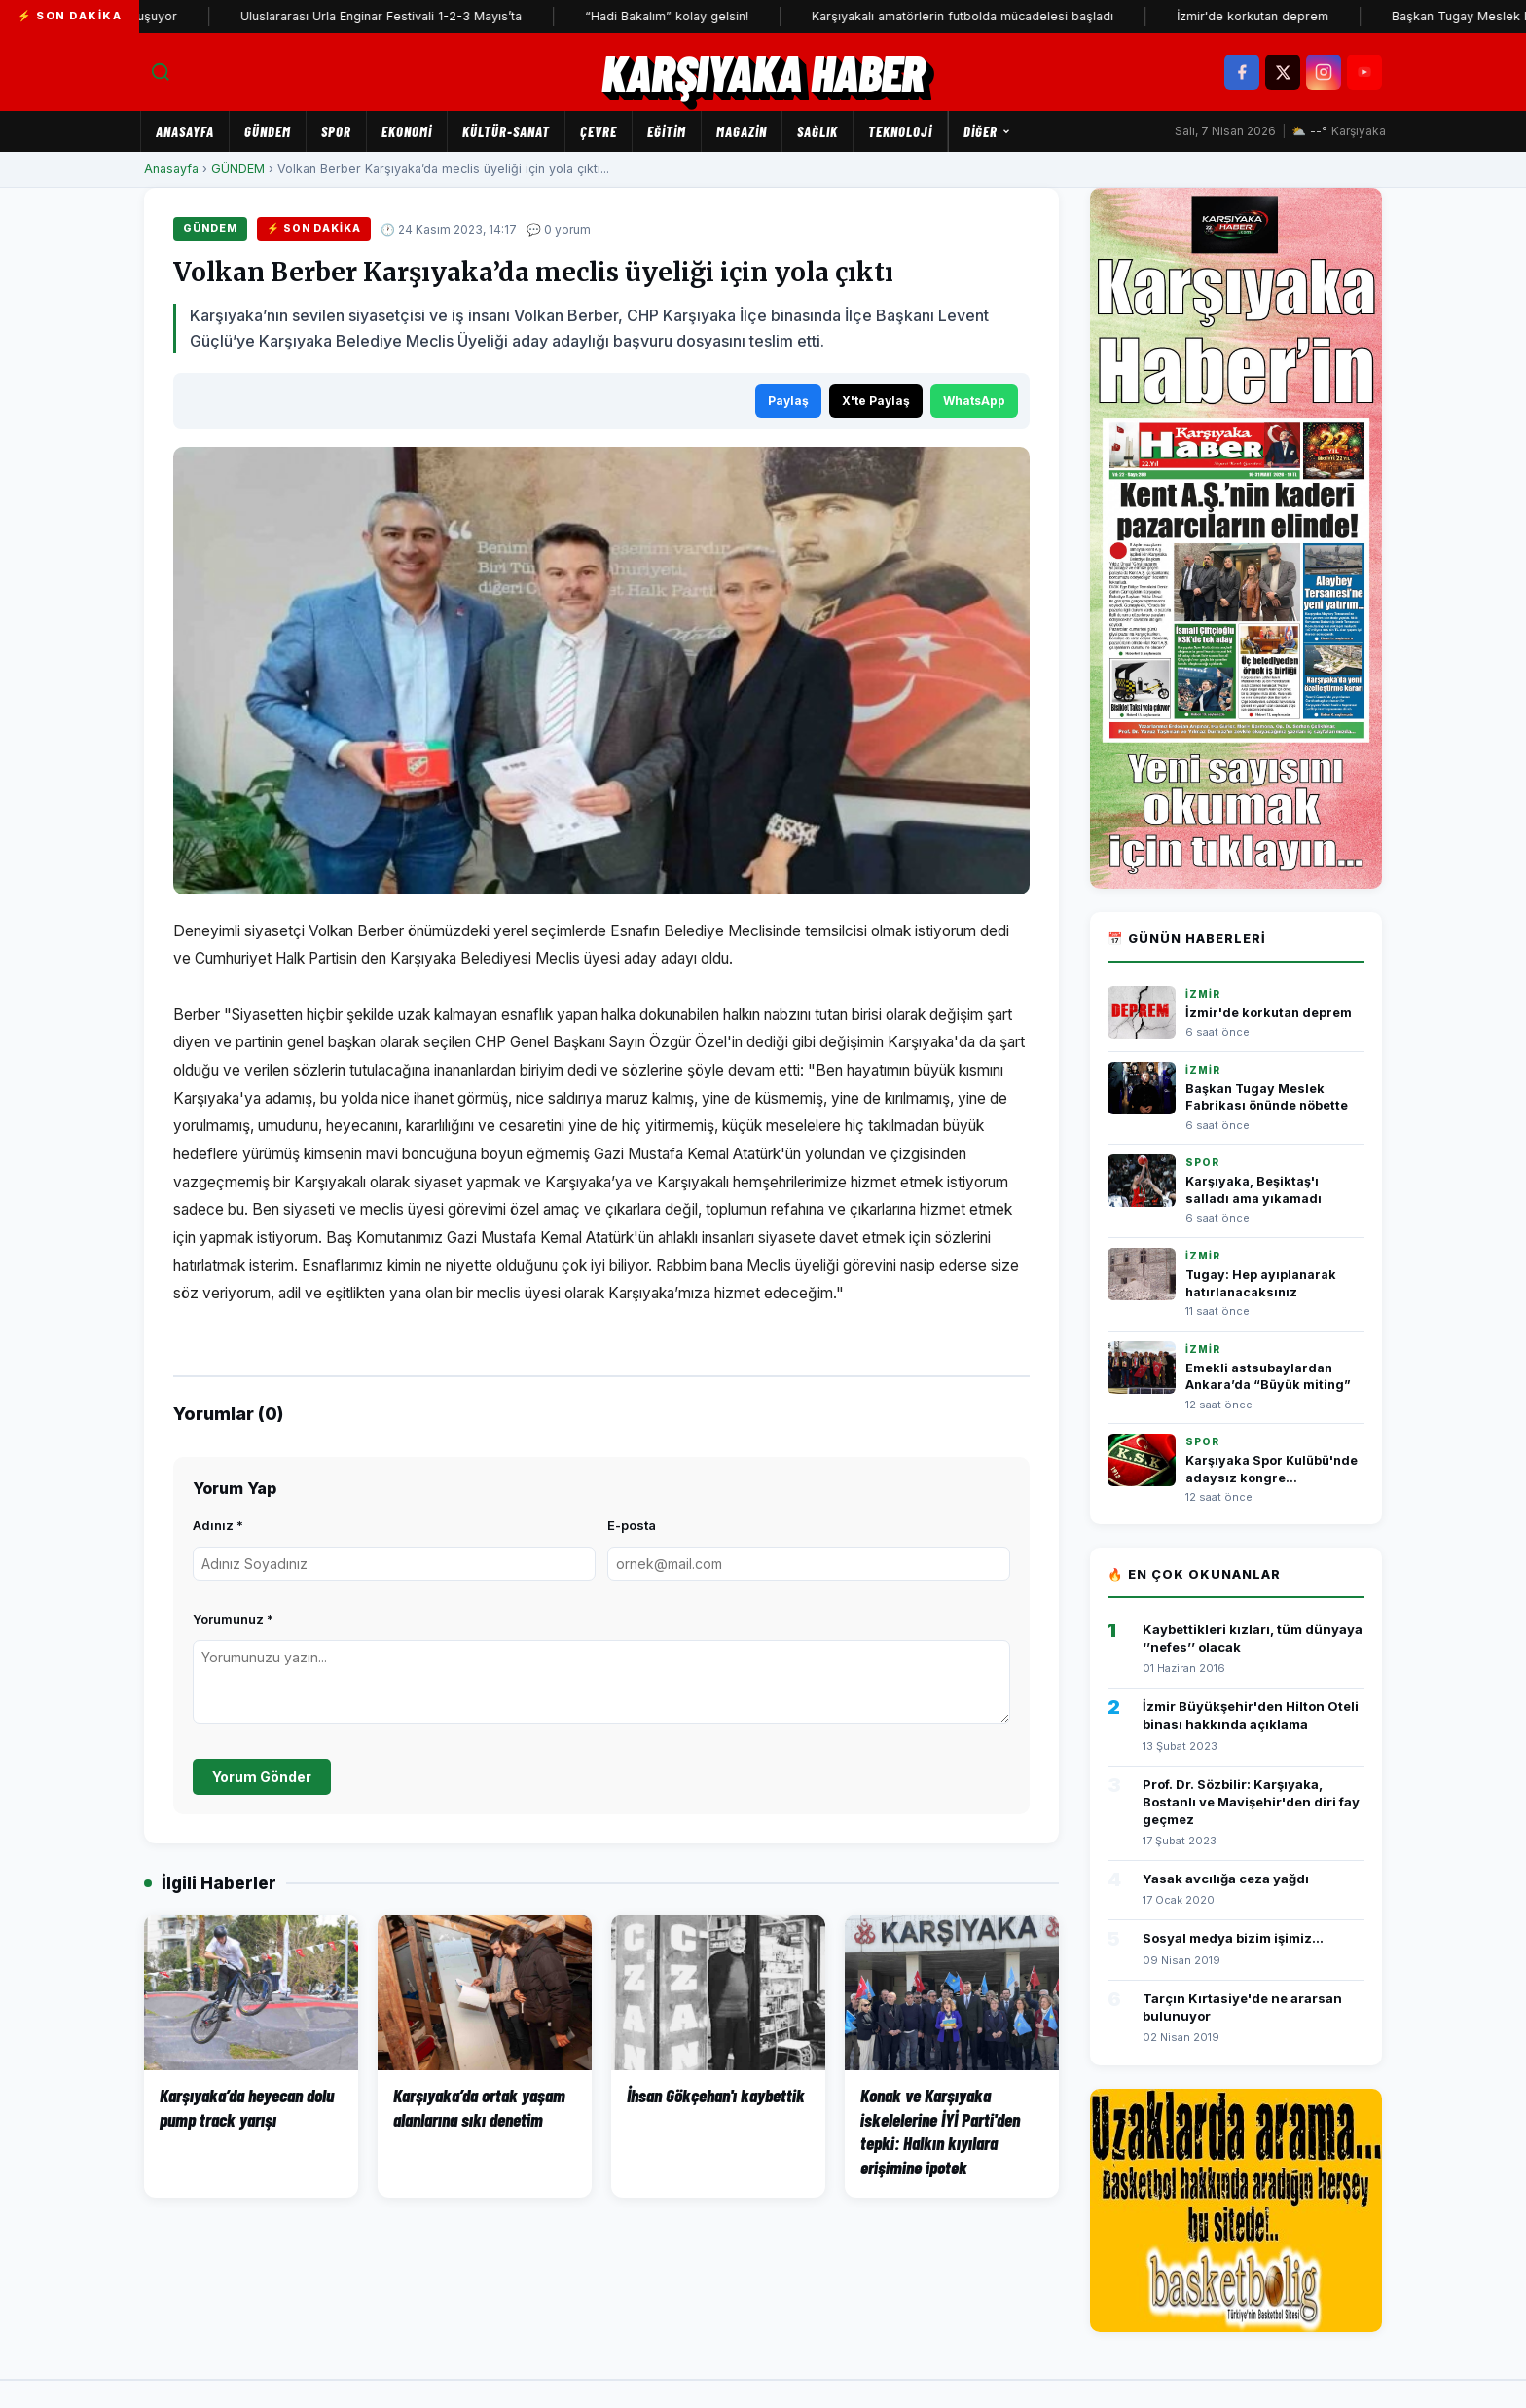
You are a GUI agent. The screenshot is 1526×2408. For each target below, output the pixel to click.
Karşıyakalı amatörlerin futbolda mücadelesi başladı (985, 16)
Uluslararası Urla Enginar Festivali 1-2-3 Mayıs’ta (403, 16)
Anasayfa (185, 131)
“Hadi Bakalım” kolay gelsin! (689, 16)
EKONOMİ (407, 131)
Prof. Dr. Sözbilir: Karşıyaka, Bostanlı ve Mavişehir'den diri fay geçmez (1251, 1801)
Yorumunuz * (233, 1618)
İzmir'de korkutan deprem (1275, 16)
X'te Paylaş (876, 400)
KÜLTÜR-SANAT (506, 131)
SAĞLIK (817, 131)
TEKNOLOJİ (900, 131)
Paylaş (788, 400)
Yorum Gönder (261, 1777)
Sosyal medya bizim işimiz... (1233, 1938)
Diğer (987, 131)
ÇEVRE (598, 131)
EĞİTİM (666, 131)
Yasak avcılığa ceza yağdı (1226, 1878)
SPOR (336, 131)
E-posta (631, 1525)
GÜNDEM (267, 131)
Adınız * (218, 1525)
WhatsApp (974, 400)
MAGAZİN (741, 131)
